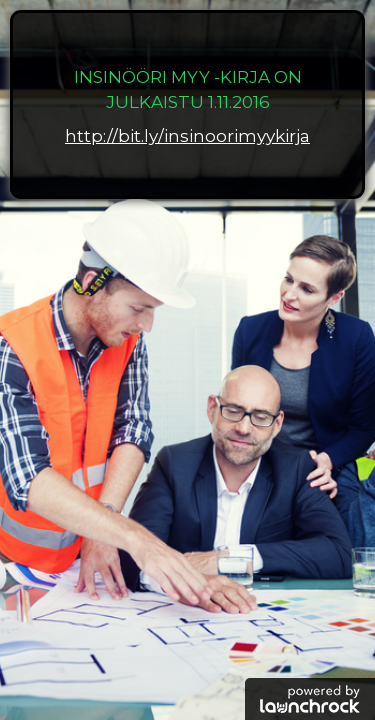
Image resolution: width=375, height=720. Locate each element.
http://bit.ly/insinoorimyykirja (187, 136)
